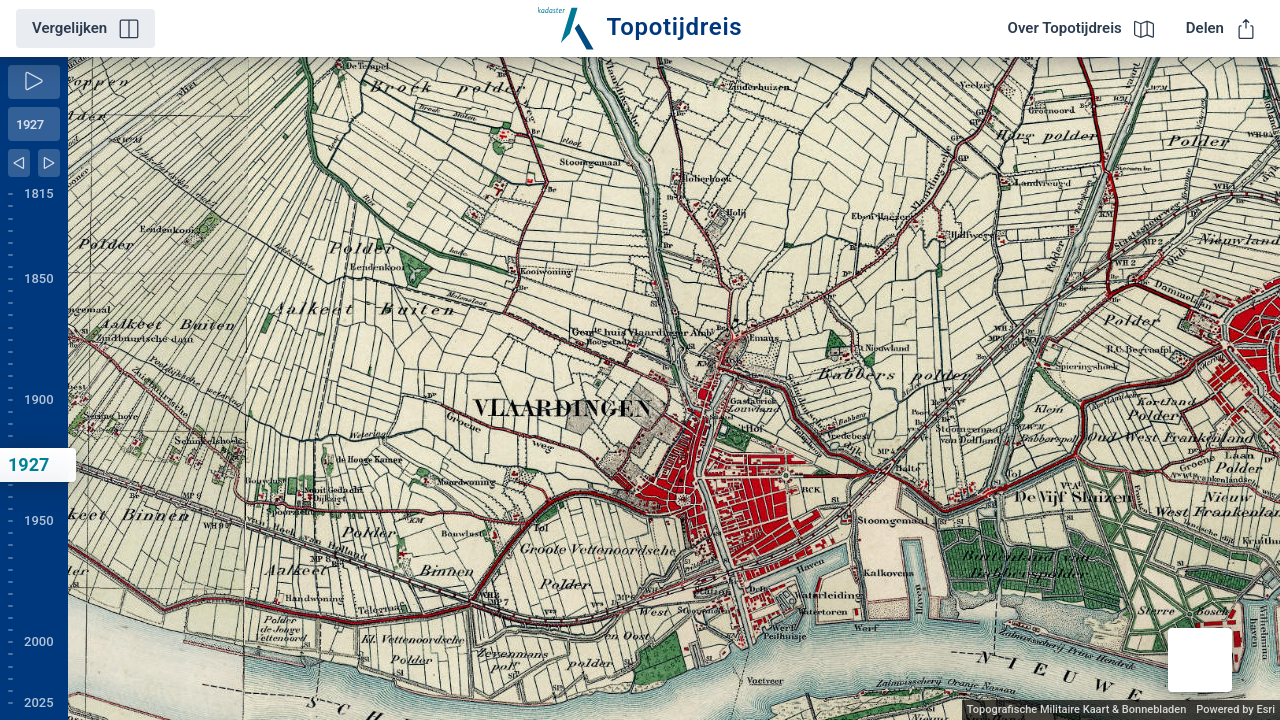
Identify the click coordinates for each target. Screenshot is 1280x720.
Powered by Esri (1235, 709)
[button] (1200, 660)
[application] (674, 388)
